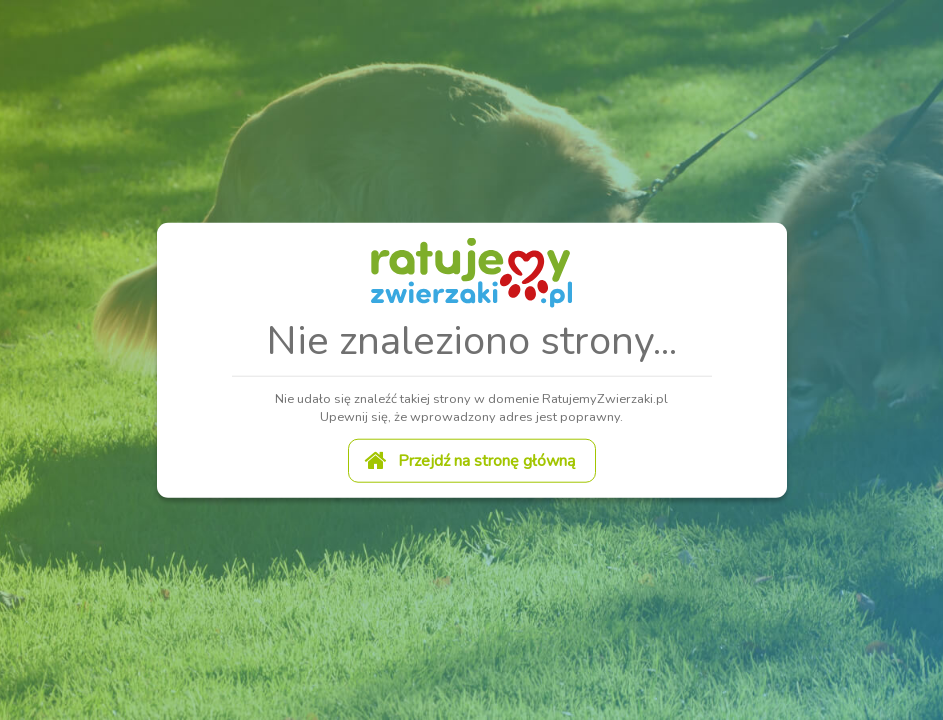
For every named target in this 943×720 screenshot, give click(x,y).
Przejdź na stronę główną (470, 459)
